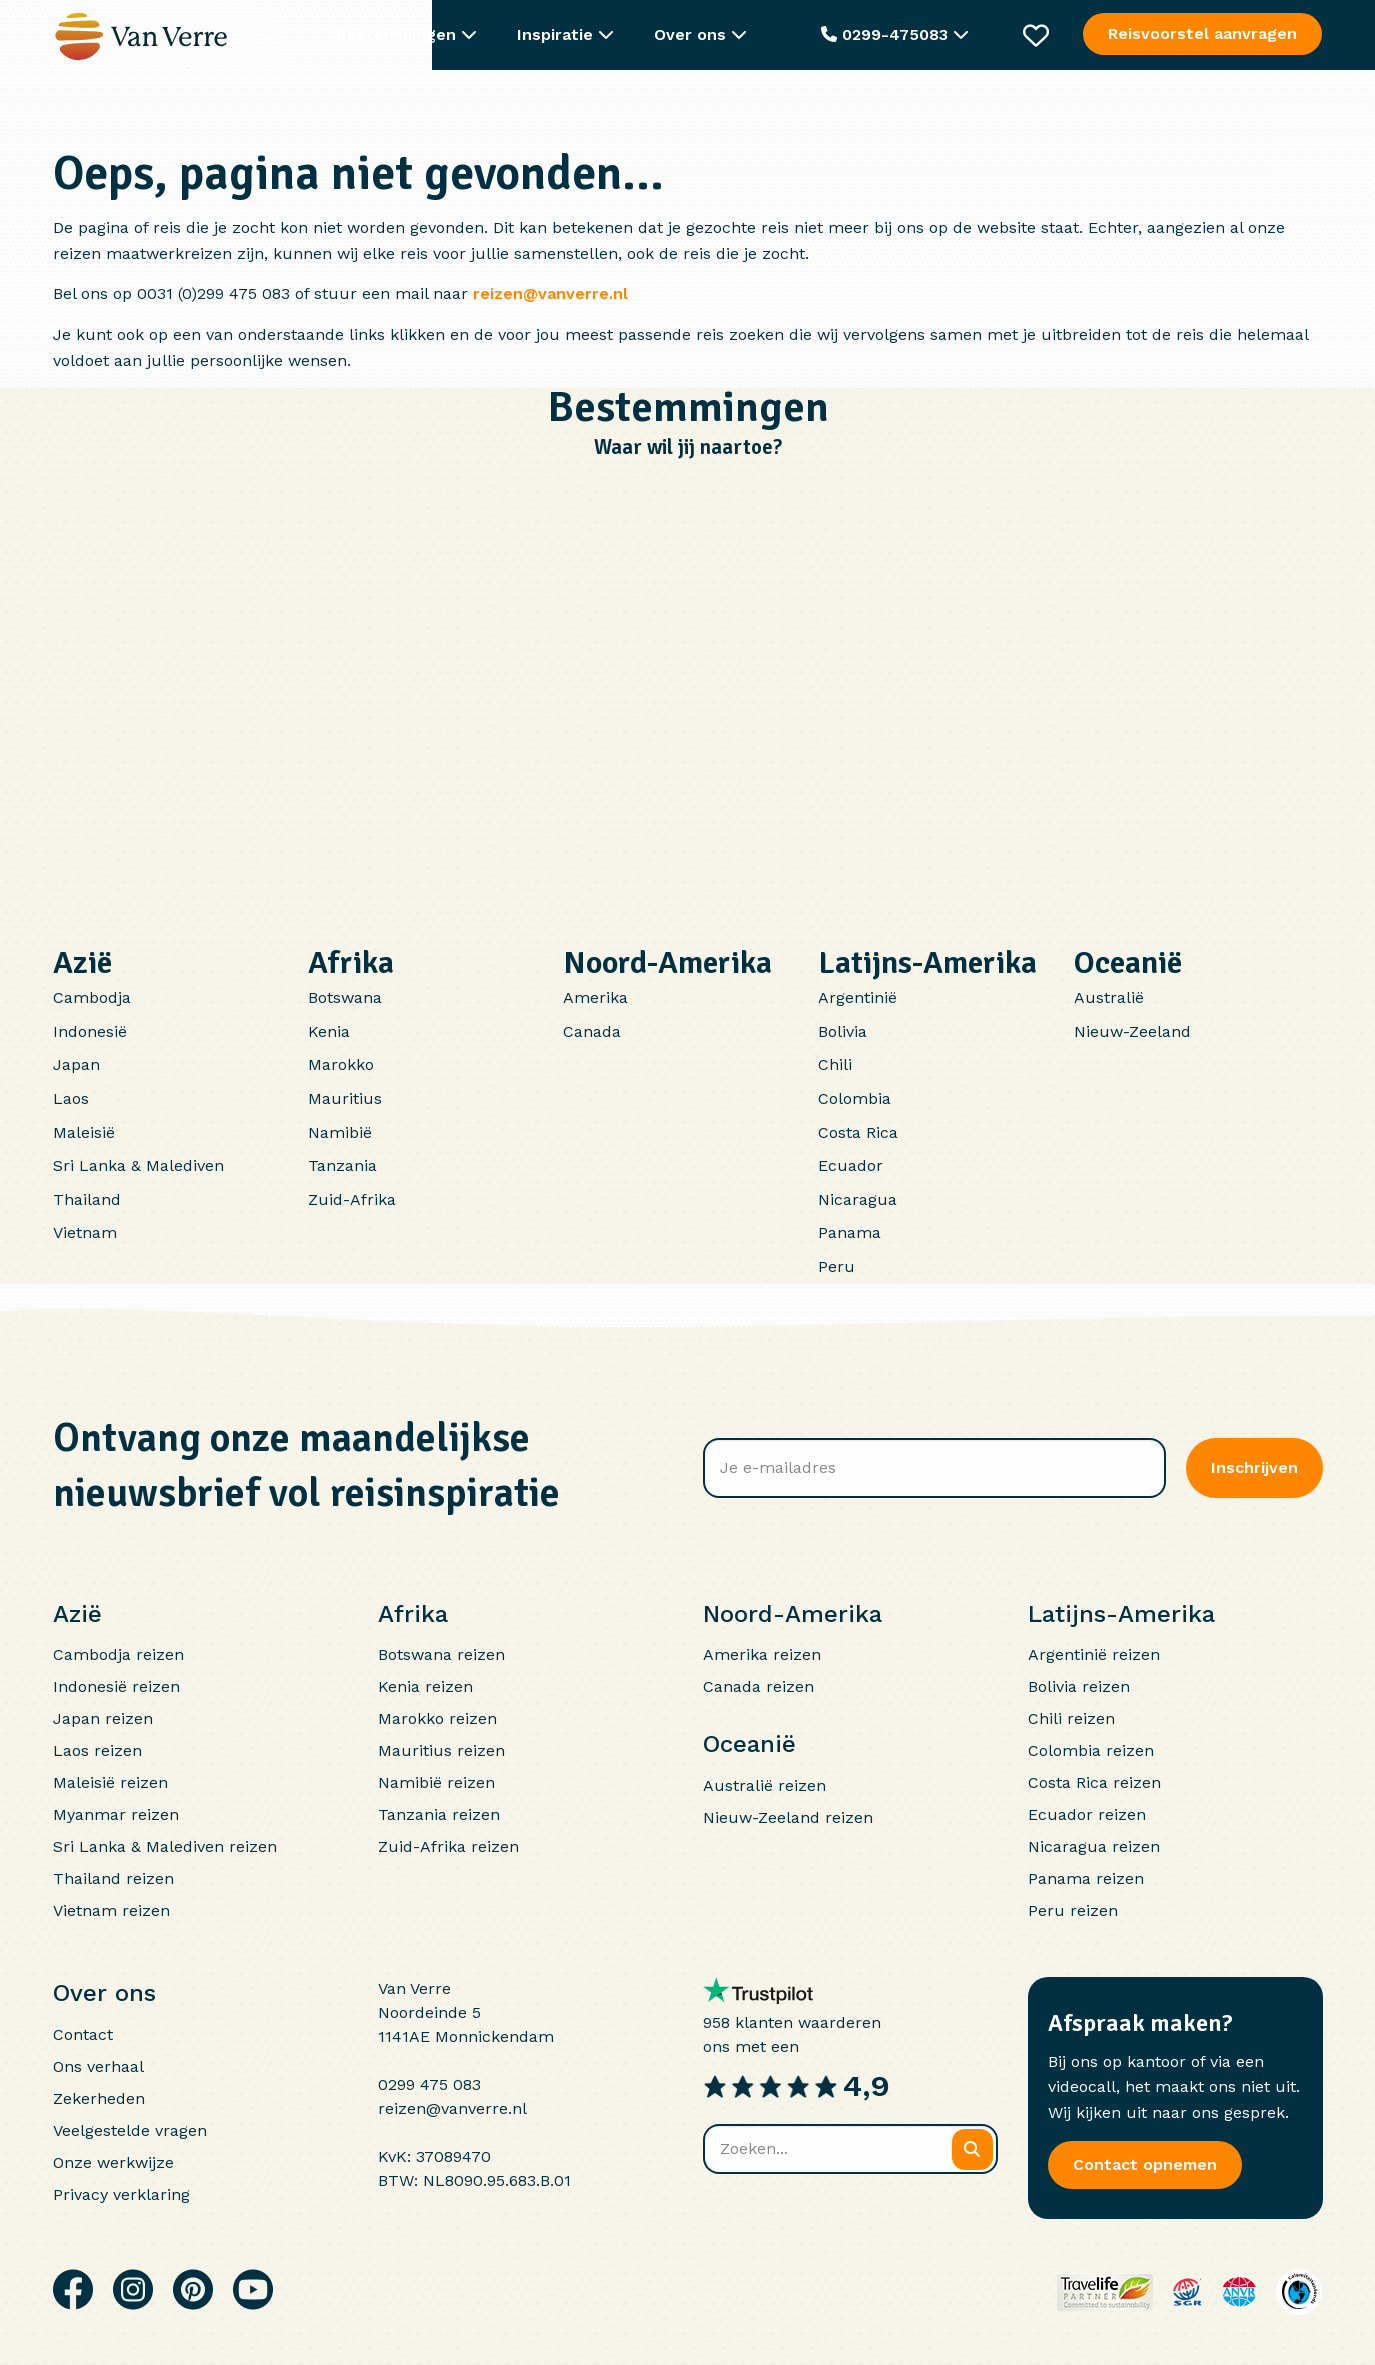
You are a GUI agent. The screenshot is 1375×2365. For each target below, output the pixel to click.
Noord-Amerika (667, 962)
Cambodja (92, 997)
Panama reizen (1086, 1878)
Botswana (345, 997)
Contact (83, 2034)
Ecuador (850, 1165)
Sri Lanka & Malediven (138, 1165)
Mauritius (345, 1098)
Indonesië (90, 1031)
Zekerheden (99, 2098)
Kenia (329, 1031)
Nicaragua (857, 1199)
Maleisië (84, 1132)
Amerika (595, 997)
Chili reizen (1071, 1718)
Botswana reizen (441, 1654)
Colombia (854, 1098)
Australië (1109, 997)
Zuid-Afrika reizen (448, 1846)
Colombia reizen (1091, 1750)
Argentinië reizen (1094, 1654)
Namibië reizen (436, 1782)
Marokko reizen (437, 1718)
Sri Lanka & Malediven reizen (165, 1846)
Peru (836, 1266)
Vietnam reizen (111, 1910)
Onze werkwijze (113, 2162)
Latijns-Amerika (927, 962)
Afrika (351, 962)
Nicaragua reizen (1094, 1846)
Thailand (87, 1199)
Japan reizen (103, 1718)
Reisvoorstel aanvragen (1203, 33)
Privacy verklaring (121, 2194)
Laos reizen (97, 1750)
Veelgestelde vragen (130, 2130)
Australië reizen (764, 1785)
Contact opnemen (1145, 2164)
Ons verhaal (98, 2066)
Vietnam (85, 1232)
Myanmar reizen (116, 1814)
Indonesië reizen (116, 1686)
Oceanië (1128, 962)
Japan (76, 1064)
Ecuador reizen (1087, 1814)
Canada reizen (758, 1686)
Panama (849, 1232)
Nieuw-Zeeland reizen (788, 1817)
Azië (82, 962)
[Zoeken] (972, 2149)
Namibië (340, 1132)
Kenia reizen (425, 1686)
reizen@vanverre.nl (550, 293)
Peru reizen (1073, 1910)
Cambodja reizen (118, 1654)
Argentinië (857, 997)
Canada (592, 1031)
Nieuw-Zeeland (1132, 1031)
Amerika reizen (762, 1654)
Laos (71, 1098)
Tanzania (342, 1165)
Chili (835, 1064)
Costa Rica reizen (1094, 1782)
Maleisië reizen (110, 1782)
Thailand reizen (113, 1878)
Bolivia (842, 1031)
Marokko (341, 1064)
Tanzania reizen (439, 1814)
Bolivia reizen (1079, 1686)
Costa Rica (858, 1132)
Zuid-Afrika (352, 1199)
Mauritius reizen (441, 1750)
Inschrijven (1254, 1467)
